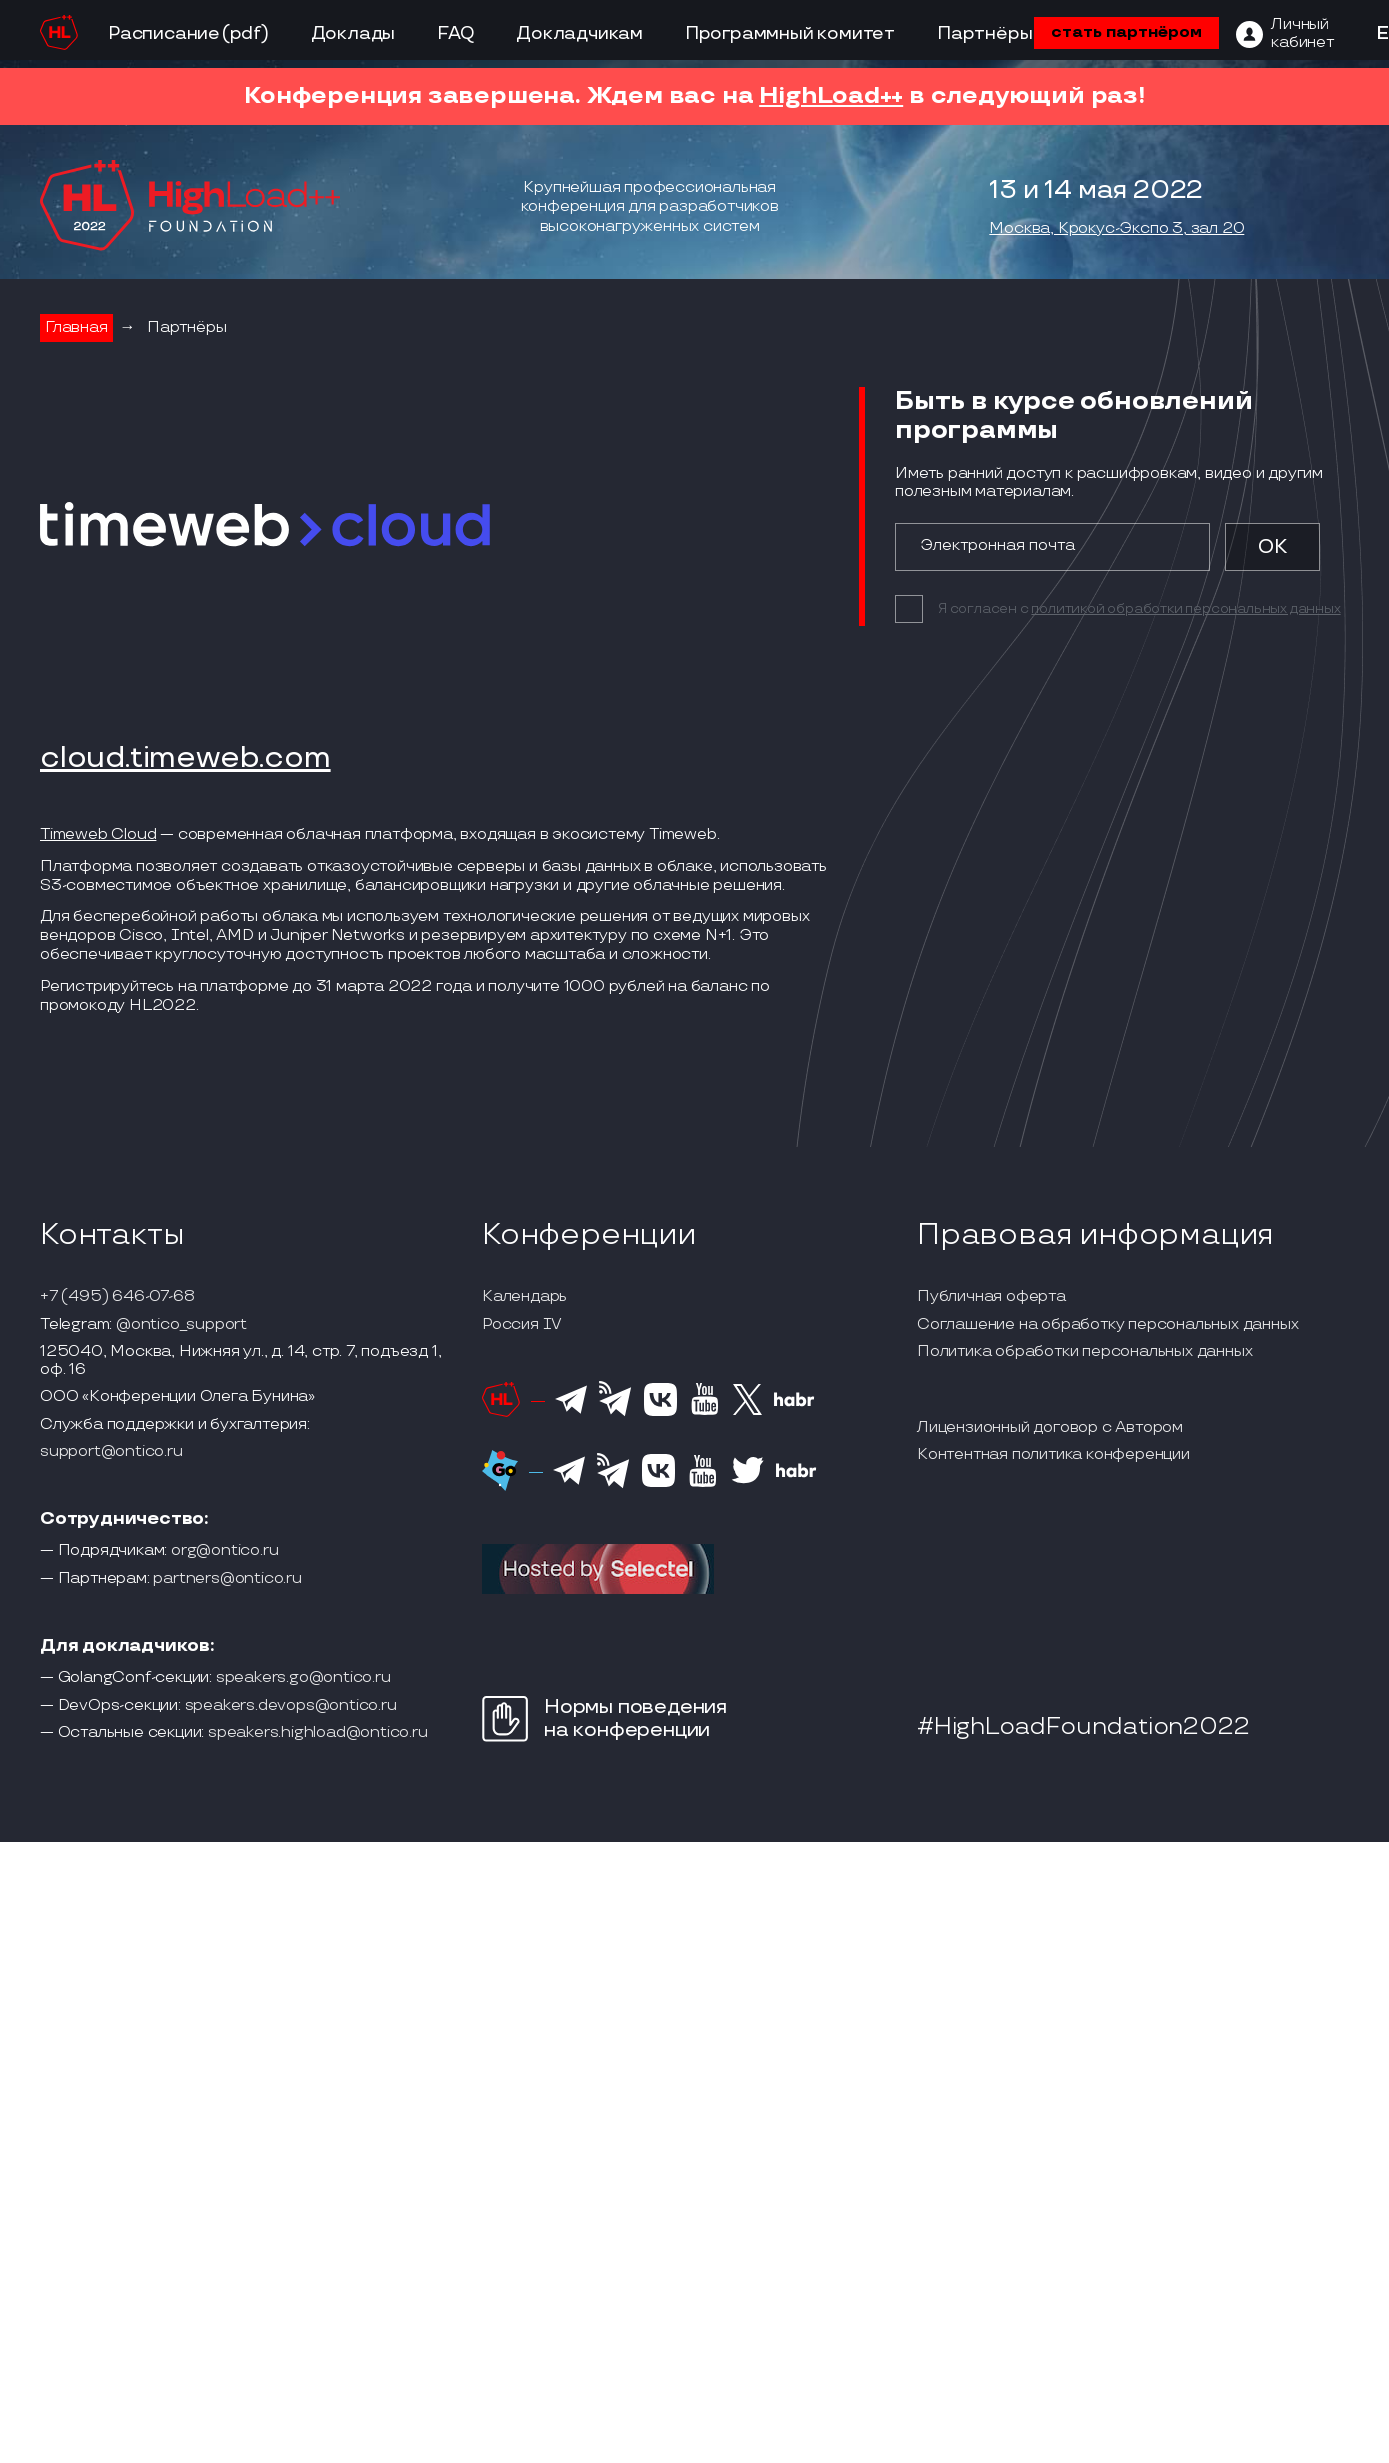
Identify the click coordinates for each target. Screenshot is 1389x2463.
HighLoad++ (831, 95)
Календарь (524, 1297)
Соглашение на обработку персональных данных (1107, 1325)
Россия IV (522, 1325)
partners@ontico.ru (227, 1579)
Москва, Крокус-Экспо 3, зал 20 (1116, 229)
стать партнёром (1126, 32)
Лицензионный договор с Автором (1050, 1428)
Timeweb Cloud (98, 834)
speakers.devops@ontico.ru (291, 1706)
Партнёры (984, 33)
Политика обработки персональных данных (1084, 1352)
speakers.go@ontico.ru (303, 1678)
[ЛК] (1285, 34)
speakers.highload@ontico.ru (318, 1733)
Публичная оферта (991, 1297)
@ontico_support (181, 1325)
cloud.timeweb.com (185, 759)
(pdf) (245, 33)
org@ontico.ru (224, 1551)
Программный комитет (790, 33)
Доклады (353, 33)
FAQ (455, 33)
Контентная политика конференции (1053, 1455)
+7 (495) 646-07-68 (117, 1297)
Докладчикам (579, 33)
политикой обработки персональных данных (1185, 608)
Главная (76, 327)
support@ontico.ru (111, 1452)
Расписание (164, 33)
